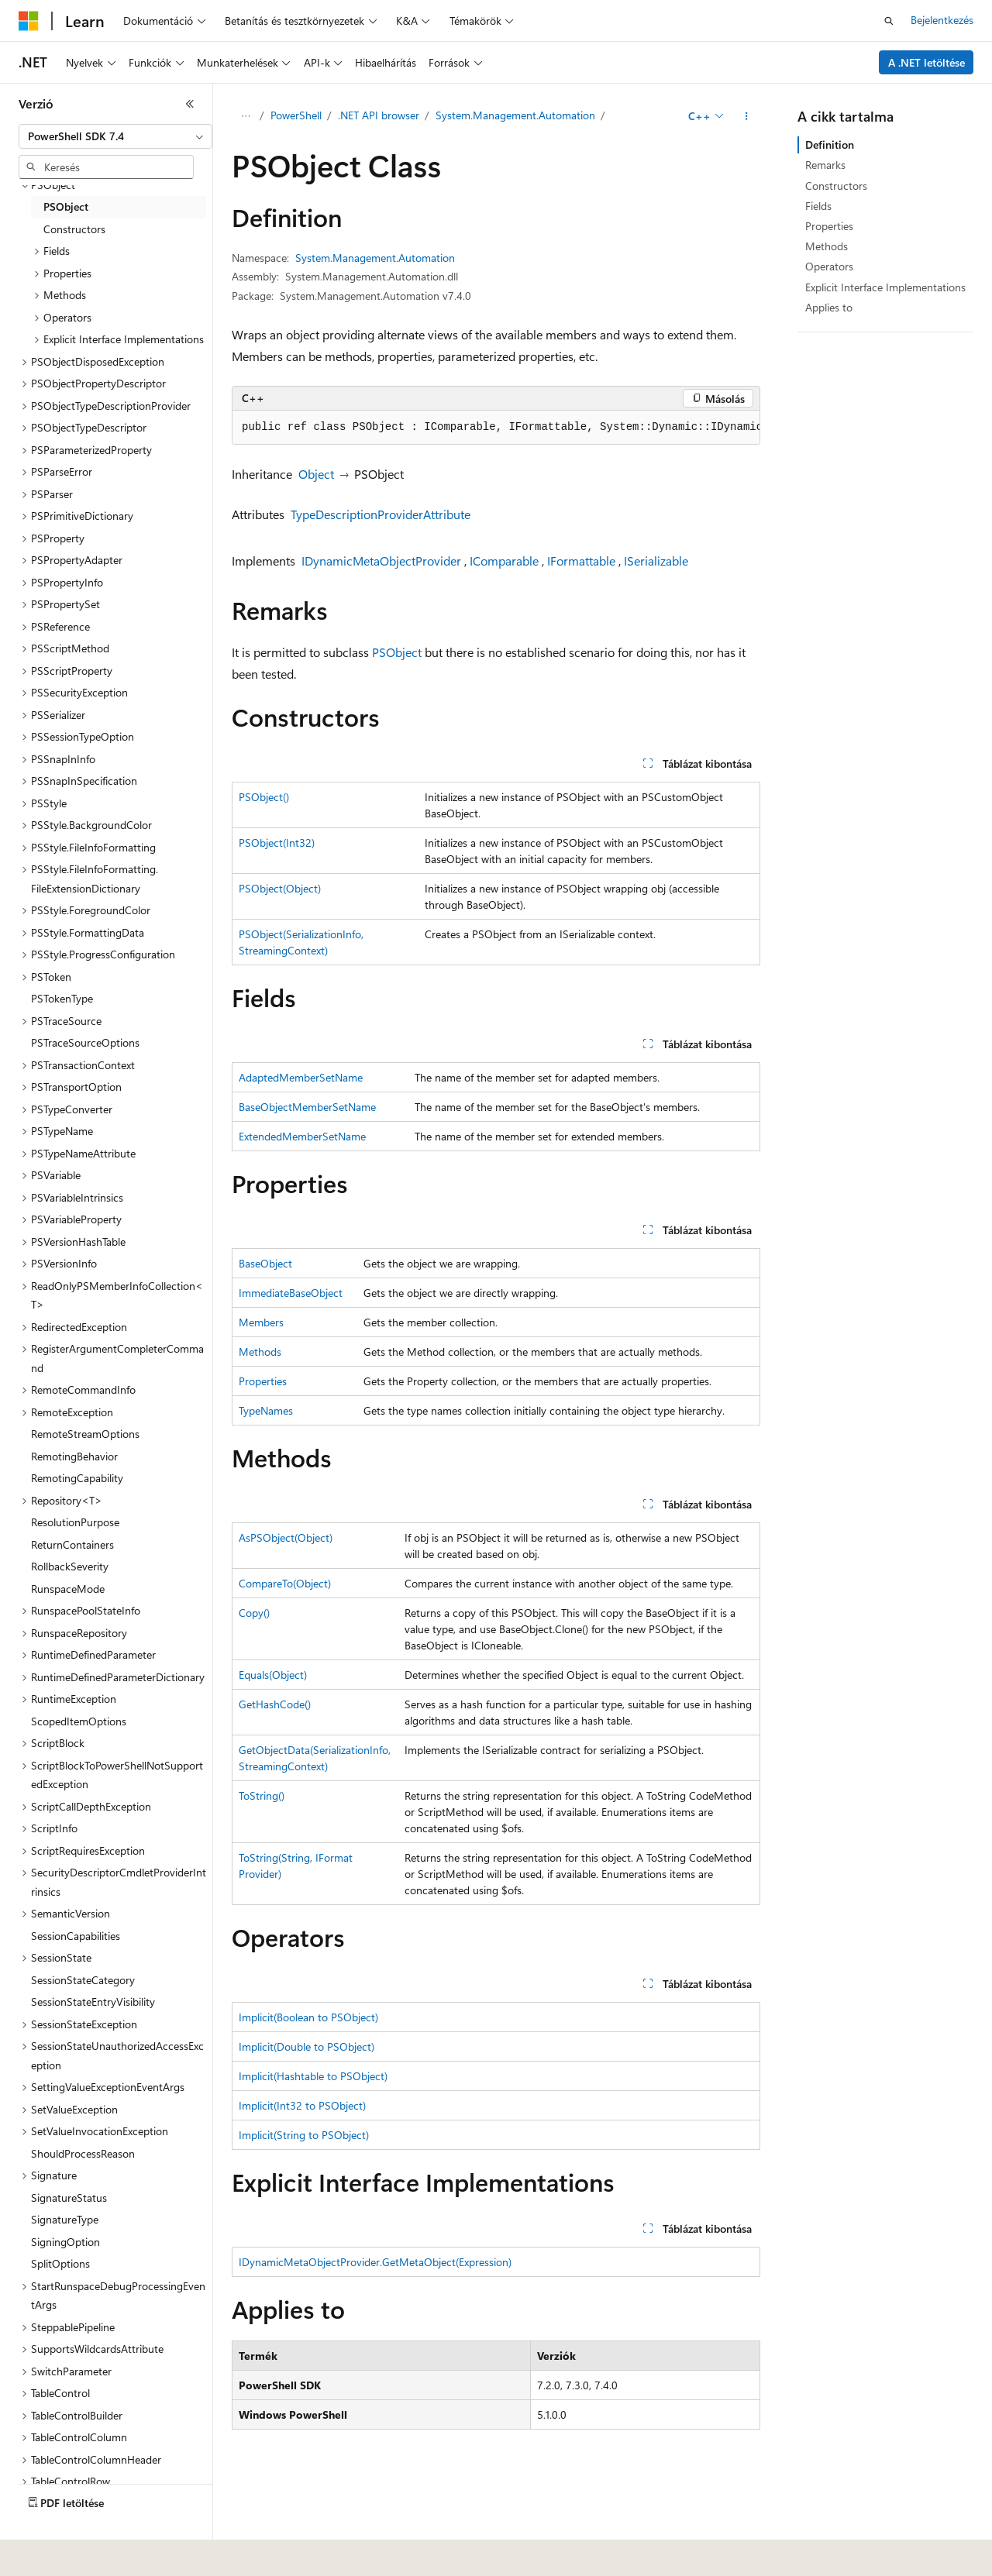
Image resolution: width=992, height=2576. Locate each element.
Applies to (828, 307)
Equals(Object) (273, 1674)
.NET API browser (378, 115)
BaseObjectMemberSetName (307, 1106)
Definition (829, 144)
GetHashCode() (275, 1704)
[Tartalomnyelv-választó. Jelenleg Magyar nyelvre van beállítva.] (52, 2553)
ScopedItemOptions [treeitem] (78, 1721)
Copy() (254, 1612)
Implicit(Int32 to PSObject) (302, 2105)
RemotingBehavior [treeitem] (74, 1456)
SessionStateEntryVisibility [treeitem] (93, 2001)
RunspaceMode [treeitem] (68, 1588)
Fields (818, 205)
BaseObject (265, 1263)
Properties (263, 1381)
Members (261, 1322)
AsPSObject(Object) (285, 1537)
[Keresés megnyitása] (888, 21)
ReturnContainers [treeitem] (72, 1544)
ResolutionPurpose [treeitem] (75, 1522)
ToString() (261, 1795)
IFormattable (581, 560)
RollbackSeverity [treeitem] (69, 1566)
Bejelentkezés (942, 19)
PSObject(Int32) (277, 842)
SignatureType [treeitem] (64, 2219)
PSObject (397, 652)
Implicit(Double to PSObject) (306, 2046)
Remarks (825, 164)
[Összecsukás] (190, 104)
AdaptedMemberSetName (301, 1077)
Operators (829, 266)
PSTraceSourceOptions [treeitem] (85, 1042)
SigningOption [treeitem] (65, 2241)
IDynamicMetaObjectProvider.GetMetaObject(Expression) (375, 2261)
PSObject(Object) (280, 888)
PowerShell (296, 115)
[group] (496, 428)
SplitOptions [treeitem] (60, 2263)
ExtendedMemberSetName (302, 1136)
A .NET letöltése (926, 62)
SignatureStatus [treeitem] (69, 2197)
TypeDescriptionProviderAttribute (380, 514)
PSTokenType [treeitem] (62, 998)
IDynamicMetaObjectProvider (381, 560)
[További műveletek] (746, 116)
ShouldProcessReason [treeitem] (83, 2153)
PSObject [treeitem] (65, 206)
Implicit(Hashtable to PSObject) (313, 2076)
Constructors (836, 185)
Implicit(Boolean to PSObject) (308, 2017)
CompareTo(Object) (285, 1583)
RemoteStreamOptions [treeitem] (85, 1433)
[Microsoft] (29, 21)
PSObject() (264, 796)
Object (316, 474)
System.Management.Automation (515, 115)
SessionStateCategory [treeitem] (83, 1979)
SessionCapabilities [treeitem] (75, 1935)
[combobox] (115, 136)
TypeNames (266, 1410)
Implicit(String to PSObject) (304, 2134)
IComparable (504, 560)
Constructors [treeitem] (74, 229)
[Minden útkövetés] (245, 116)
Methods (260, 1351)
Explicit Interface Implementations (885, 287)
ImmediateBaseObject (291, 1292)
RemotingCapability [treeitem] (77, 1477)
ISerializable (656, 560)
